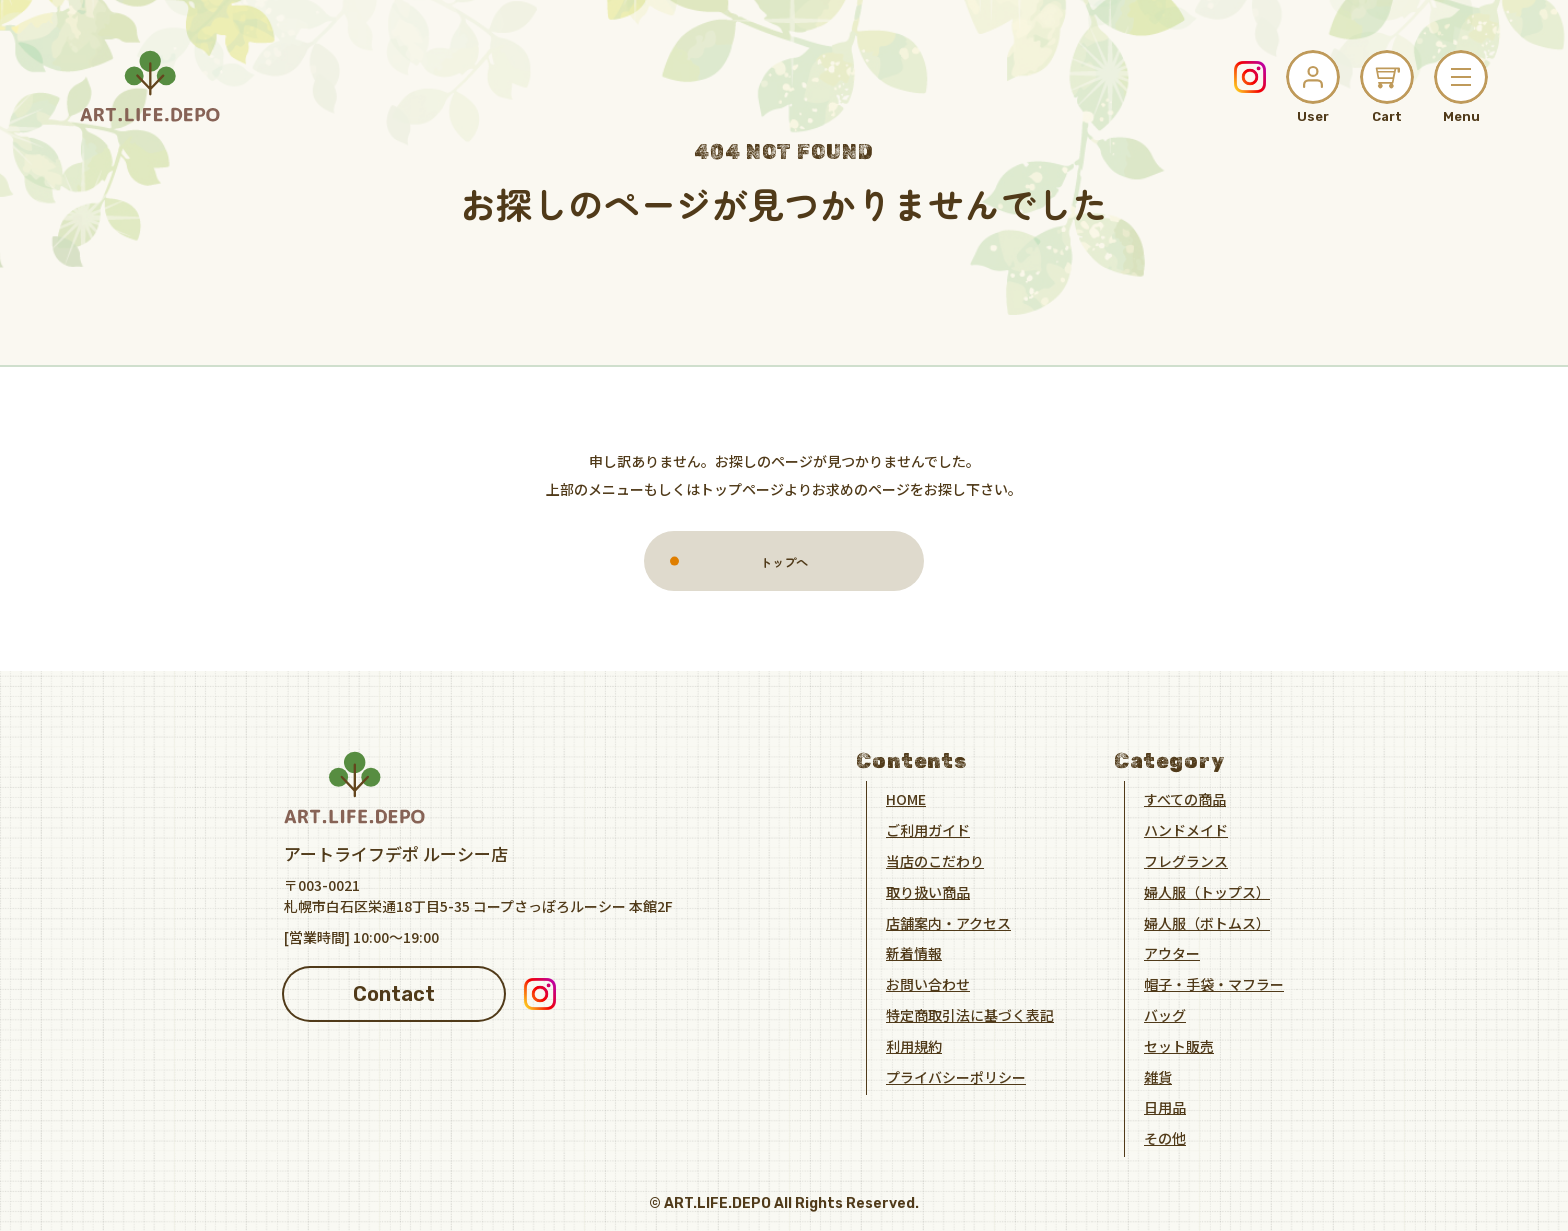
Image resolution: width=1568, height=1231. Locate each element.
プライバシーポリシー (956, 1076)
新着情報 (914, 953)
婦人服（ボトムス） (1207, 922)
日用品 (1165, 1107)
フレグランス (1186, 861)
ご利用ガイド (928, 830)
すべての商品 (1185, 799)
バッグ (1165, 1015)
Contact (394, 993)
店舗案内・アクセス (948, 922)
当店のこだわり (935, 861)
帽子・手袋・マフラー (1214, 984)
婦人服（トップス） (1207, 891)
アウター (1172, 953)
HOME (906, 799)
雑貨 (1158, 1076)
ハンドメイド (1186, 830)
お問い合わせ (928, 984)
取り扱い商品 (928, 891)
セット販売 (1179, 1045)
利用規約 (914, 1045)
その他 (1165, 1138)
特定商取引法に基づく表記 (970, 1015)
